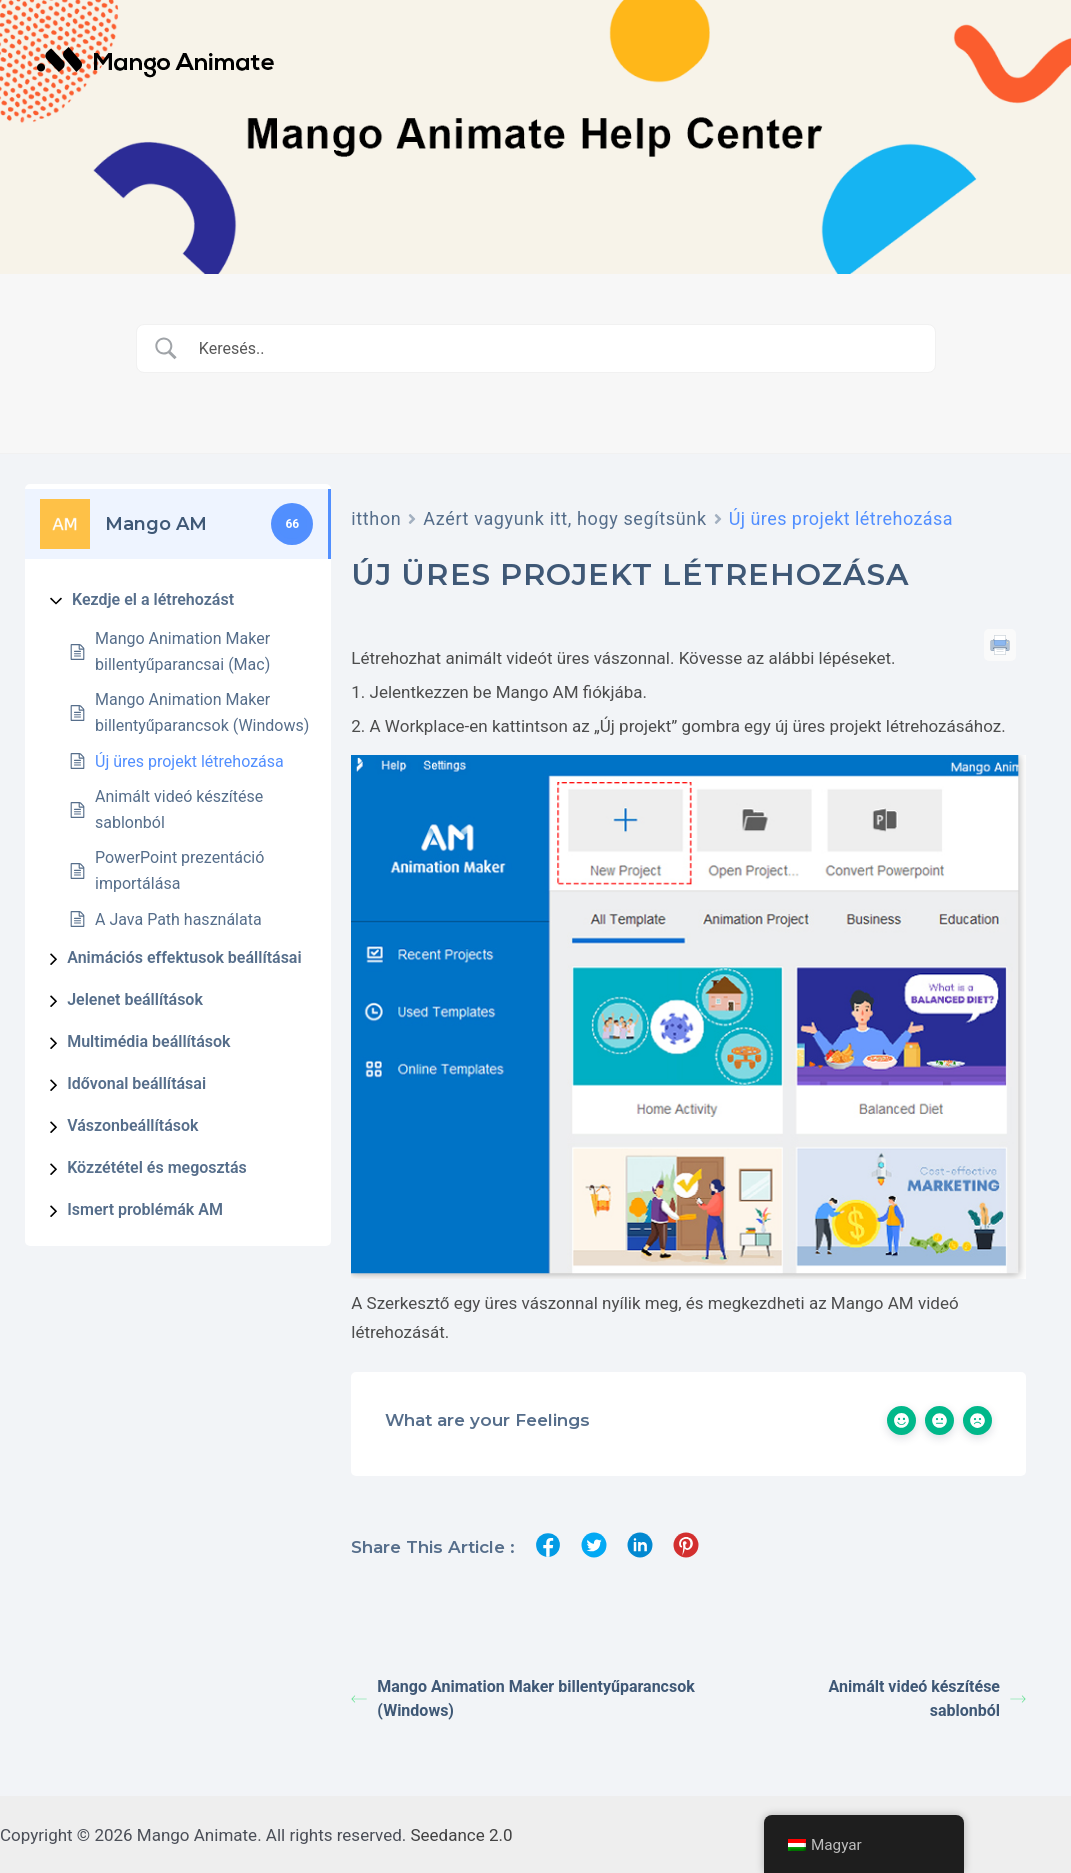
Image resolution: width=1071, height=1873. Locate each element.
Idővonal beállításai (136, 1083)
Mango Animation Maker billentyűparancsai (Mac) (182, 651)
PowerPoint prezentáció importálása (179, 870)
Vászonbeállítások (132, 1125)
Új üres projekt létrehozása (189, 761)
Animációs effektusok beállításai (184, 957)
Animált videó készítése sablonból (179, 809)
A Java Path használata (178, 919)
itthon (376, 518)
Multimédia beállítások (148, 1041)
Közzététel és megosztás (157, 1167)
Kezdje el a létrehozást (153, 599)
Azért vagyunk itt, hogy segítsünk (564, 518)
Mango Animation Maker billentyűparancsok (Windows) (202, 712)
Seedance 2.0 (462, 1833)
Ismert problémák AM (145, 1209)
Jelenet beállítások (135, 999)
